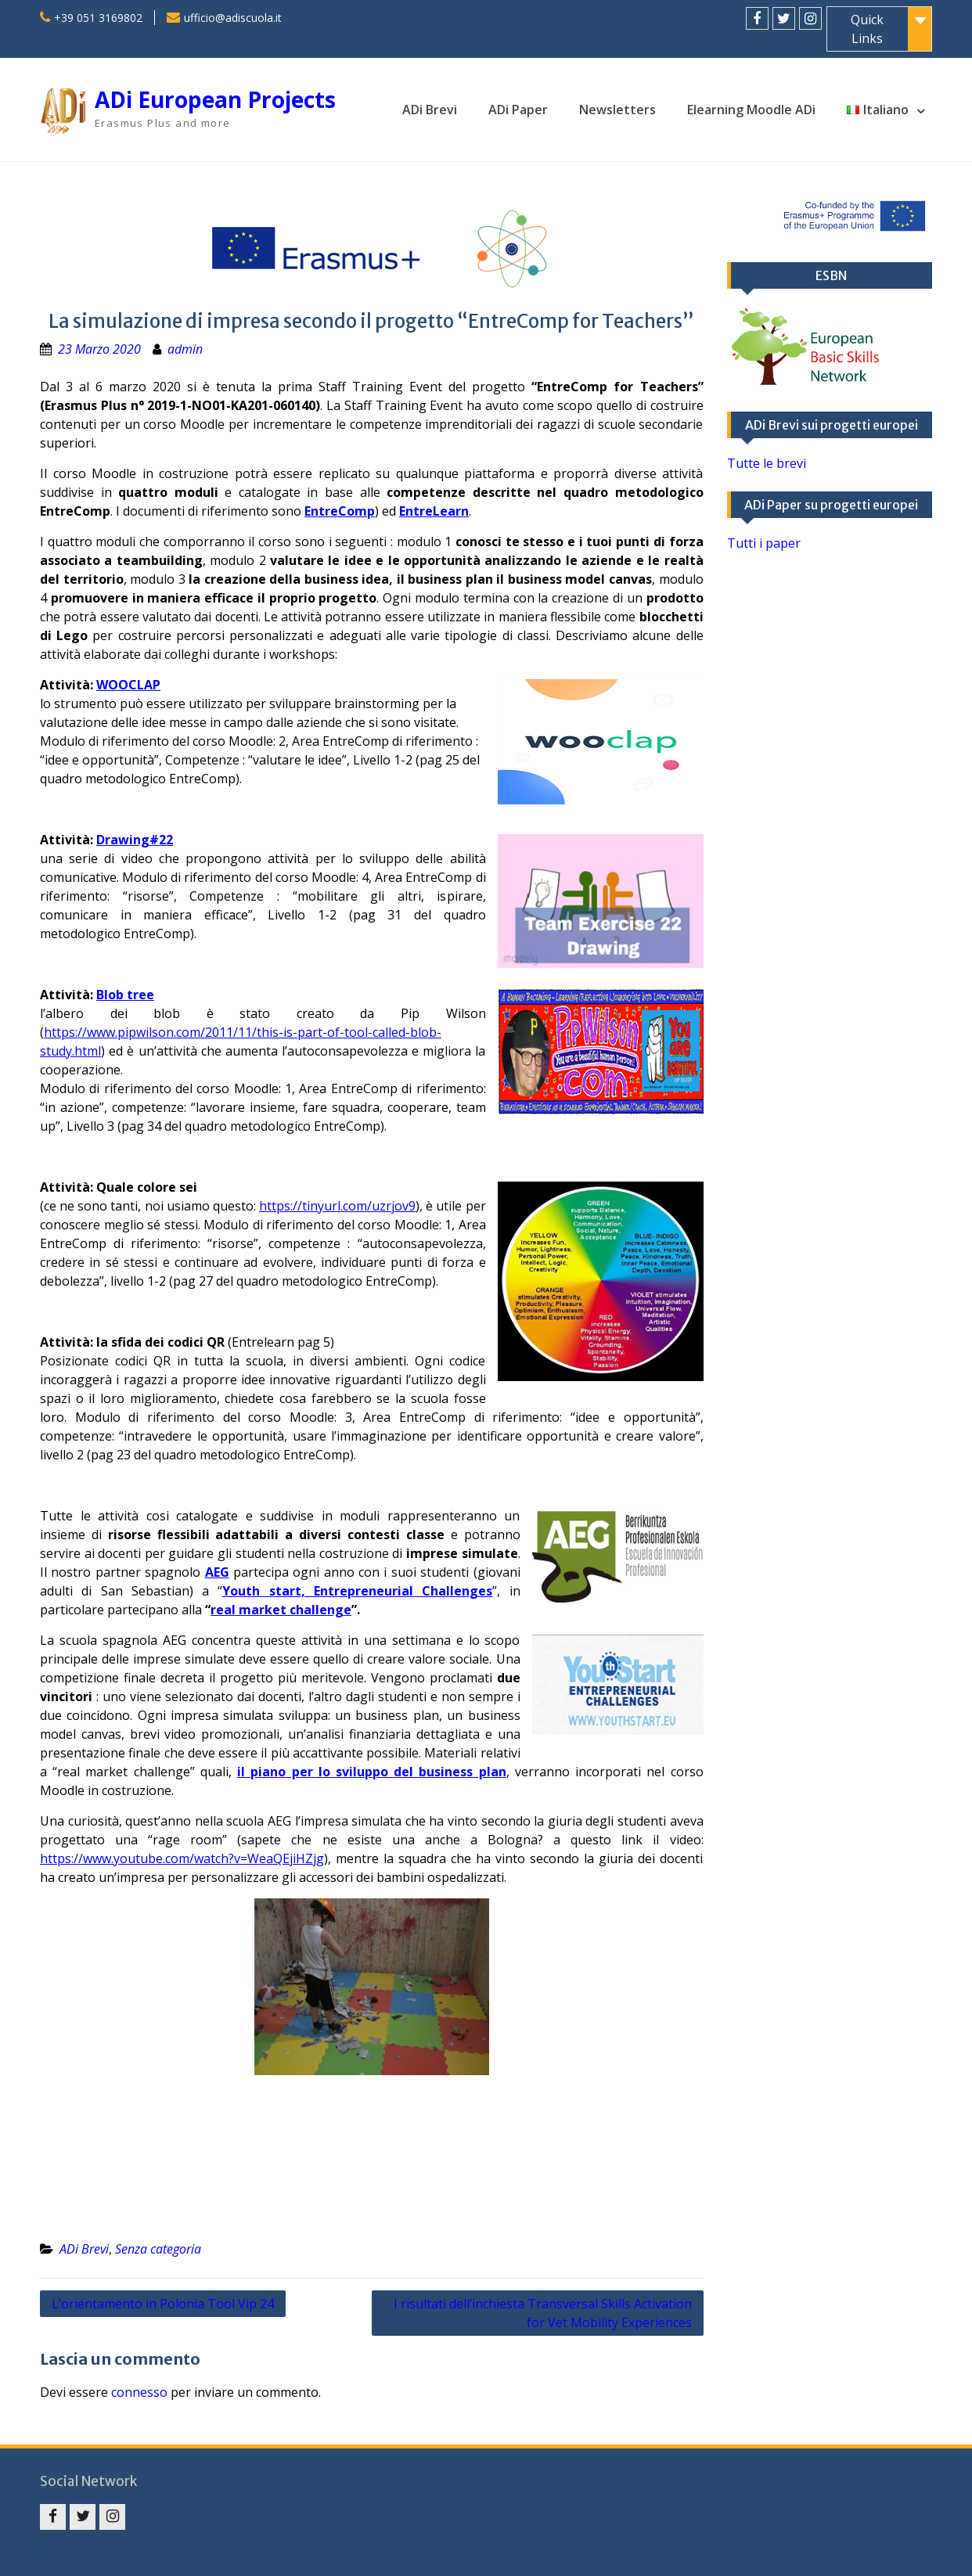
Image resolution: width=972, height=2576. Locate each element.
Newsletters (617, 109)
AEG (217, 1572)
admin (185, 349)
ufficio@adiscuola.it (233, 17)
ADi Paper (518, 109)
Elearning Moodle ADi (751, 109)
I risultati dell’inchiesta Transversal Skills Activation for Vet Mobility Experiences (543, 2313)
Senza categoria (158, 2249)
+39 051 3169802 (98, 17)
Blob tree (125, 994)
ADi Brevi (429, 109)
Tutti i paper (764, 543)
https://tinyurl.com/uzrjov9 (337, 1205)
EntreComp (339, 511)
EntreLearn (434, 511)
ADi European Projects (215, 99)
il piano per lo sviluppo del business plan (371, 1771)
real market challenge (281, 1609)
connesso (139, 2392)
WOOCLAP (128, 684)
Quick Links (867, 29)
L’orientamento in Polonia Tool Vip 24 (163, 2303)
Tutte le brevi (766, 463)
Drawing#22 (134, 839)
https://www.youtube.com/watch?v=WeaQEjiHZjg (182, 1858)
